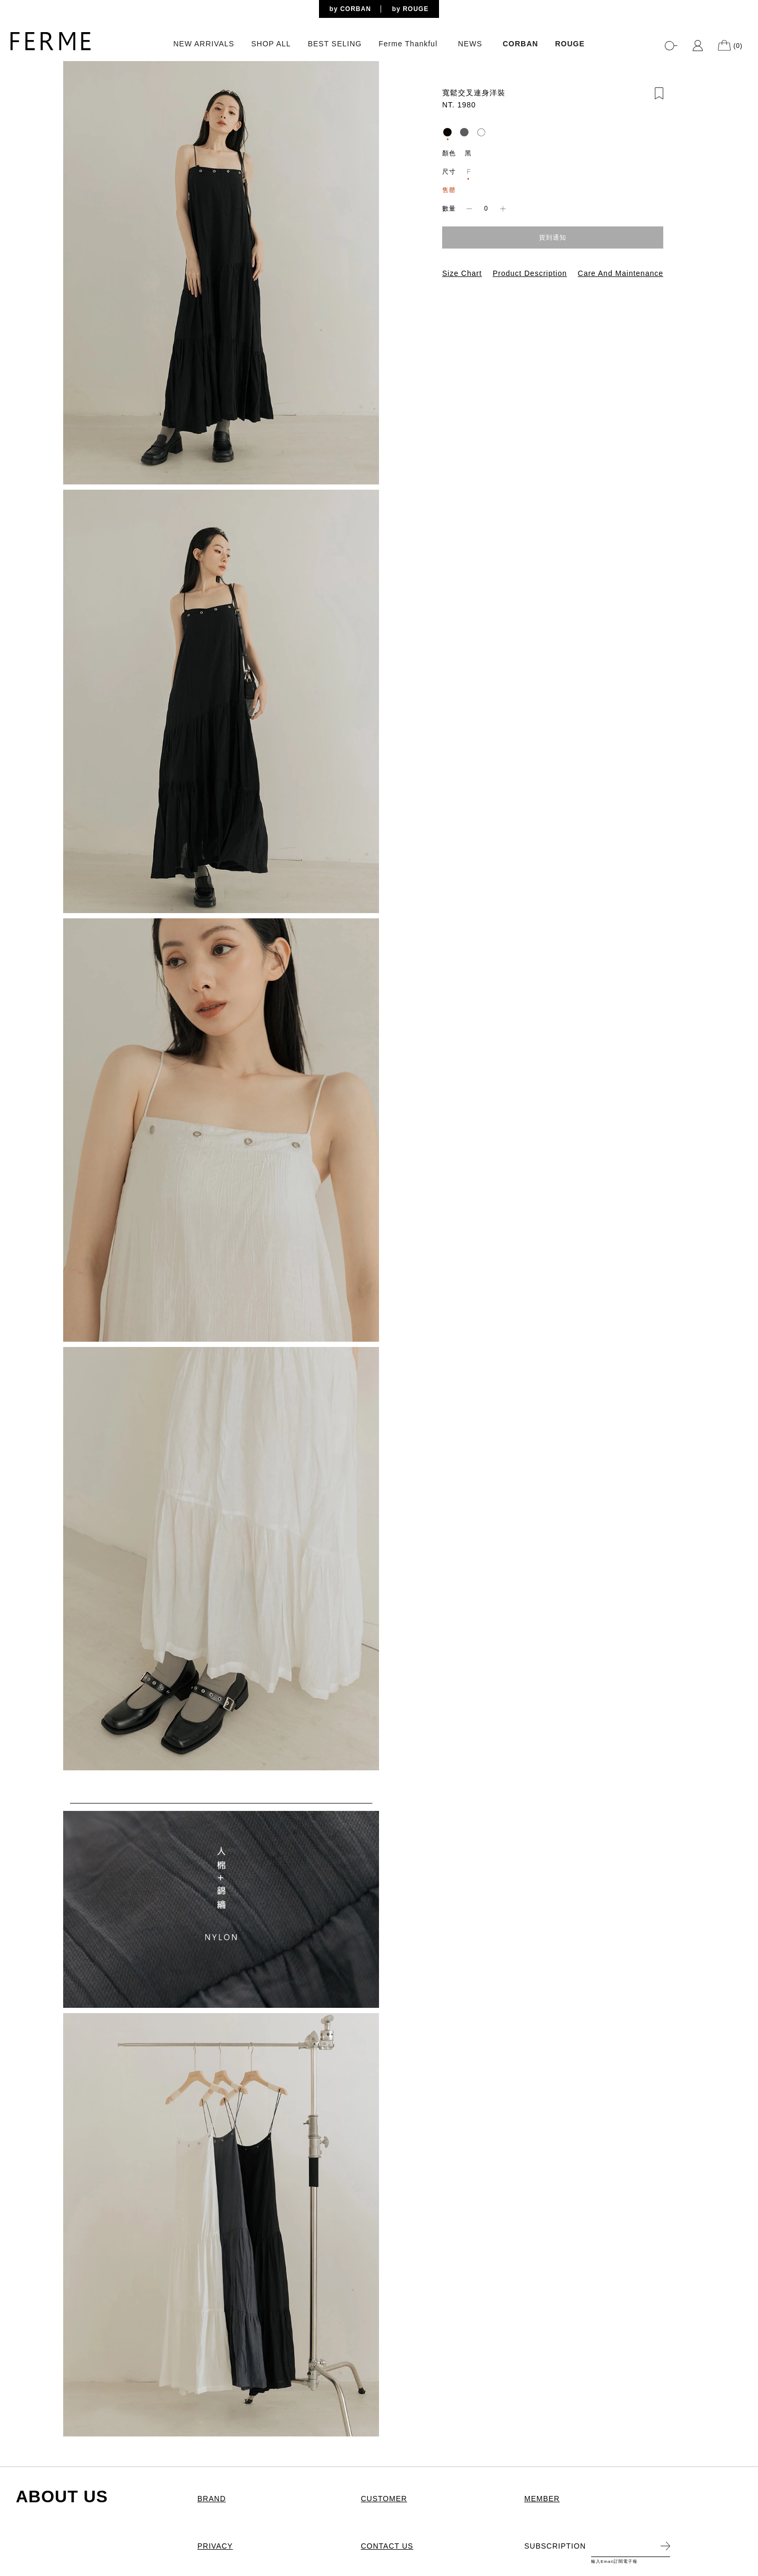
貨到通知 (552, 237)
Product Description (530, 273)
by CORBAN (350, 9)
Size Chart (462, 273)
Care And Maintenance (620, 273)
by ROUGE (410, 9)
